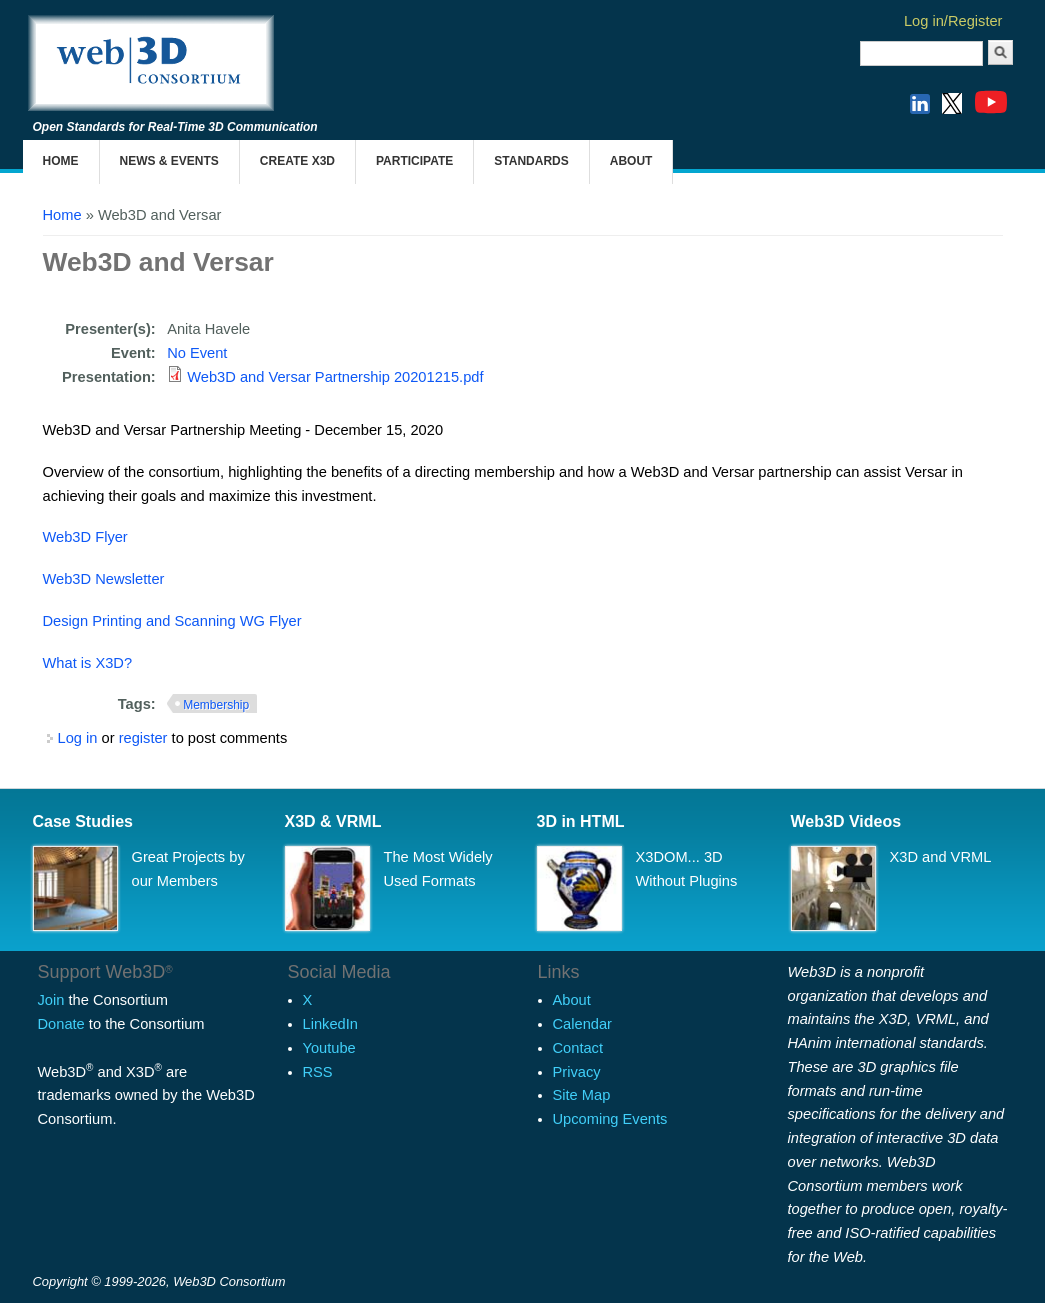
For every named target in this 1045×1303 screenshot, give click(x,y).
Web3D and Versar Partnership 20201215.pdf (335, 377)
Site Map (582, 1095)
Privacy (577, 1072)
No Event (197, 353)
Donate (61, 1024)
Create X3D (297, 161)
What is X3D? (88, 663)
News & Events (169, 161)
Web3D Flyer (85, 537)
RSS (318, 1072)
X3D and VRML (941, 857)
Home (61, 161)
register (143, 738)
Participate (414, 161)
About (631, 161)
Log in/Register (953, 21)
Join (51, 1000)
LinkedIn (330, 1024)
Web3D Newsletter (104, 579)
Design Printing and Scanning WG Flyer (174, 621)
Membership (216, 705)
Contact (578, 1048)
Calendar (582, 1024)
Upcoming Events (610, 1119)
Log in (78, 738)
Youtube (329, 1048)
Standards (531, 161)
